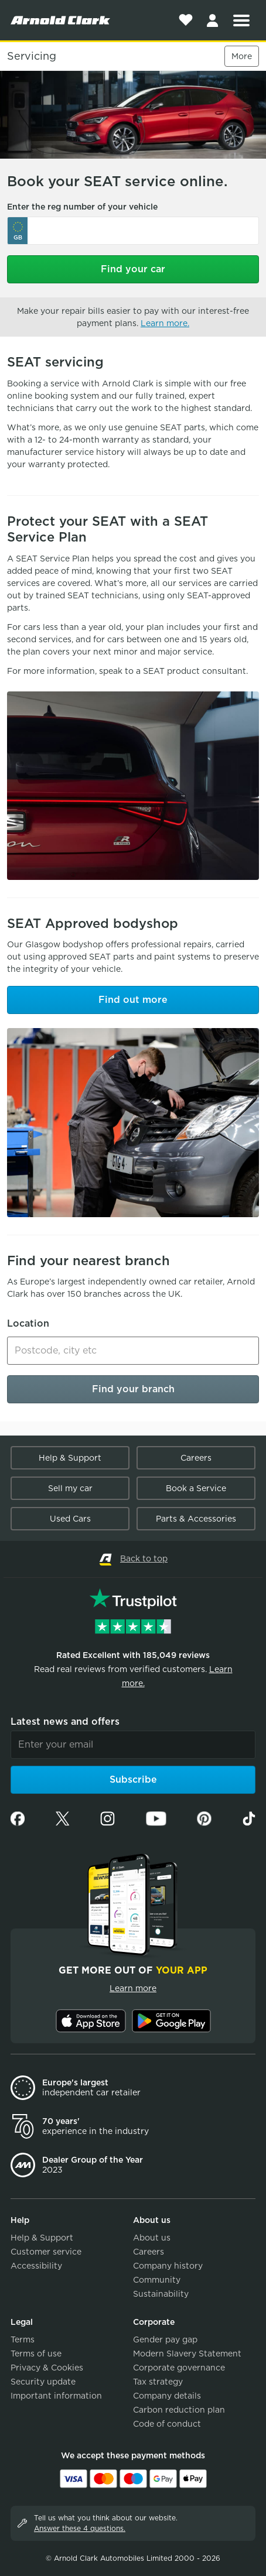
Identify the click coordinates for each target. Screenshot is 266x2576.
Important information (56, 2395)
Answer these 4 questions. (79, 2528)
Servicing (31, 56)
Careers (196, 1457)
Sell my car (70, 1488)
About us (151, 2237)
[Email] (133, 1745)
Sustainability (161, 2293)
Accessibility (36, 2265)
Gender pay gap (165, 2339)
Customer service (46, 2251)
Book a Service (196, 1488)
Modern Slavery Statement (187, 2353)
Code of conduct (167, 2423)
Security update (43, 2381)
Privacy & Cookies (47, 2367)
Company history (168, 2265)
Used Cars (70, 1518)
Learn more (133, 1988)
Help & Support (70, 1457)
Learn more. (165, 323)
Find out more (133, 999)
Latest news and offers (65, 1721)
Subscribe (133, 1779)
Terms (23, 2339)
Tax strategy (158, 2381)
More (241, 56)
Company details (167, 2395)
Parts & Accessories (196, 1518)
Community (156, 2279)
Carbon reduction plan (179, 2409)
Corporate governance (179, 2367)
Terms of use (36, 2353)
